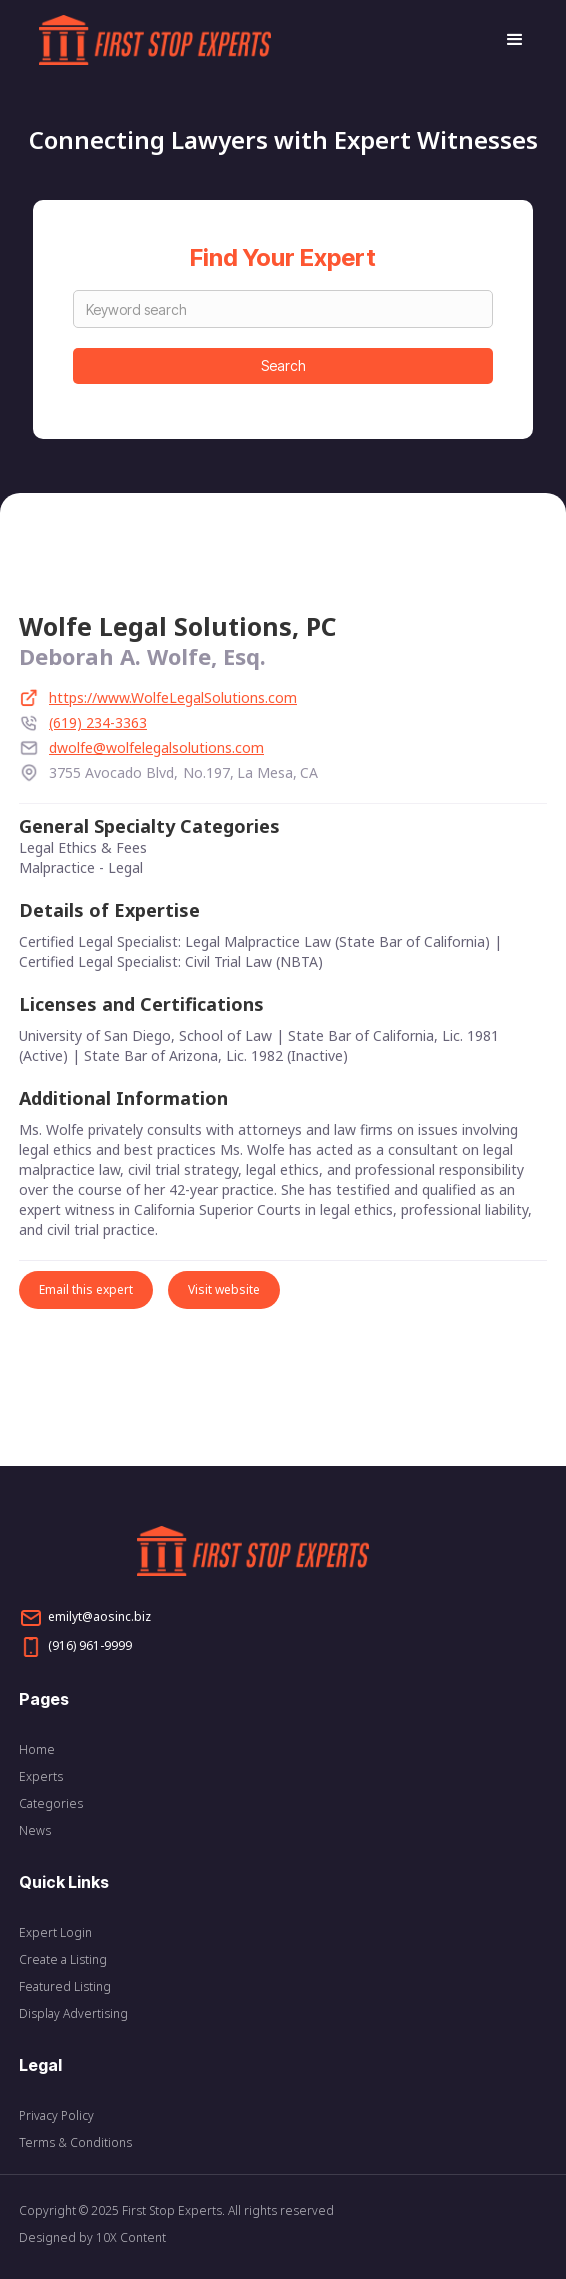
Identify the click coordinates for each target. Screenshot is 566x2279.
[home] (262, 40)
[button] (506, 40)
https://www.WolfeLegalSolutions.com (173, 697)
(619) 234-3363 (98, 722)
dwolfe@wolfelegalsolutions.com (156, 747)
